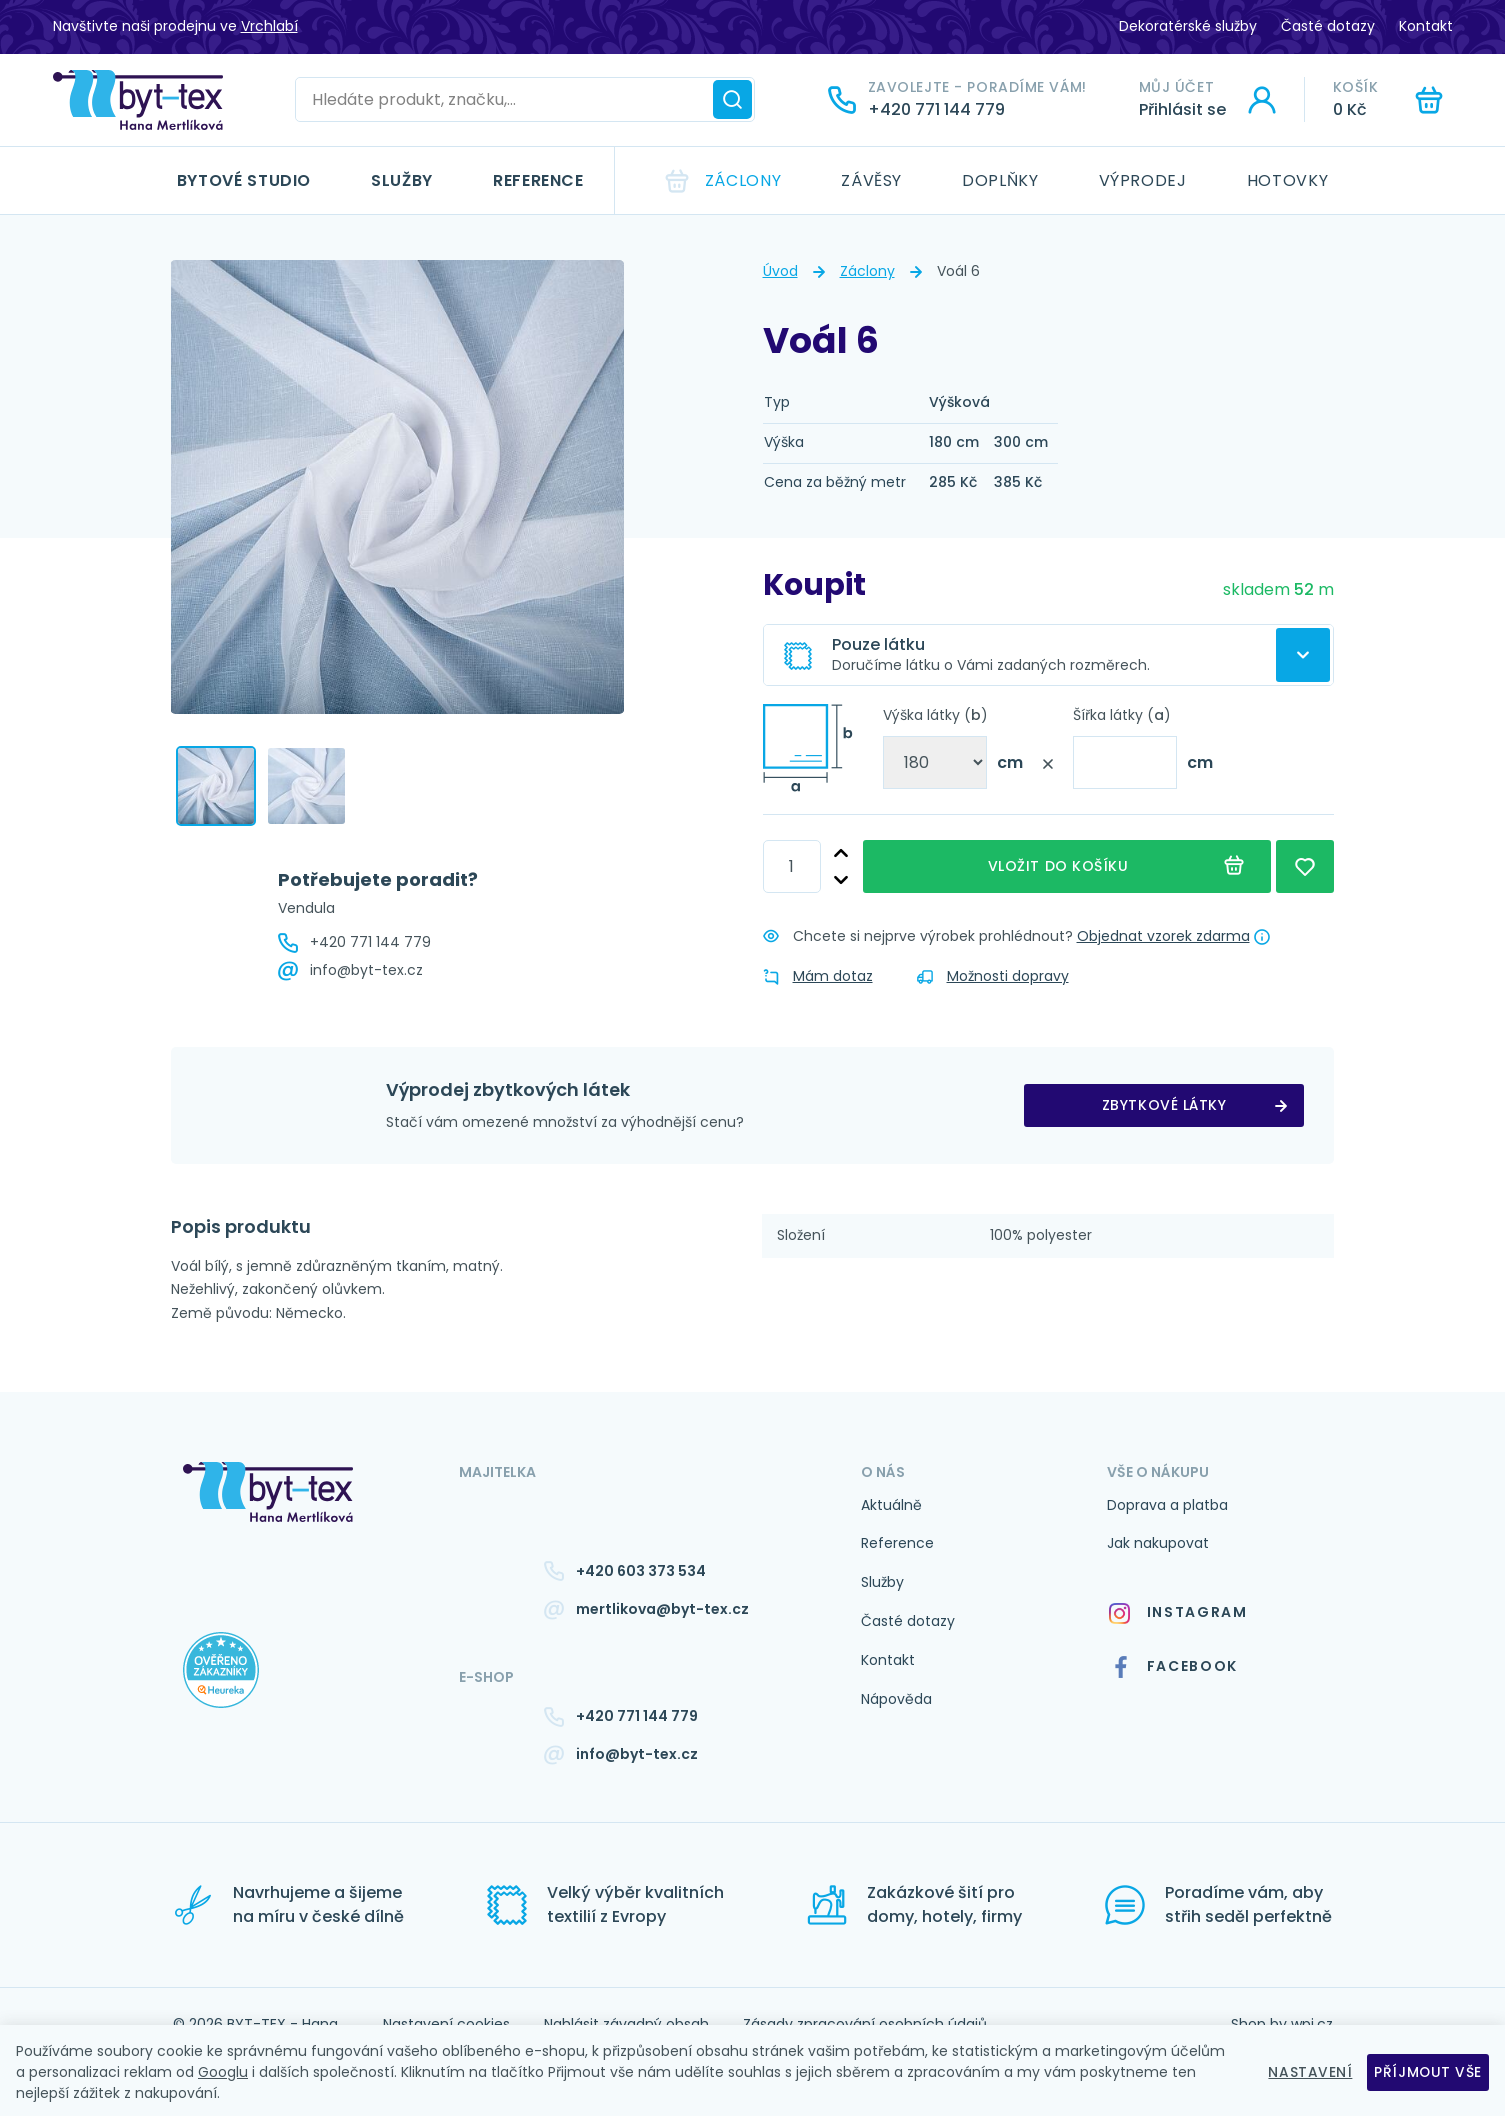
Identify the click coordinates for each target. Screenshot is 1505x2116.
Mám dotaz (818, 976)
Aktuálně (891, 1505)
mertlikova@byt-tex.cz (662, 1609)
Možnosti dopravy (993, 976)
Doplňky (1000, 180)
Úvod (780, 271)
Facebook (1174, 1667)
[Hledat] (732, 99)
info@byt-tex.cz (366, 970)
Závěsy (871, 180)
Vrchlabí (269, 26)
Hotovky (1287, 180)
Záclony (743, 180)
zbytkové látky (1164, 1105)
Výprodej (1143, 180)
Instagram (1177, 1612)
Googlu (223, 2072)
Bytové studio (244, 180)
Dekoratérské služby (1188, 26)
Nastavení (1309, 2072)
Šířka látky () (1122, 715)
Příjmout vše (1427, 2072)
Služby (402, 180)
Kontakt (1426, 26)
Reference (538, 180)
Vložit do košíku (1067, 866)
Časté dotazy (1328, 26)
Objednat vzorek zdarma (1163, 936)
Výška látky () (935, 715)
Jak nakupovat (1158, 1543)
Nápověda (896, 1699)
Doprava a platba (1167, 1505)
